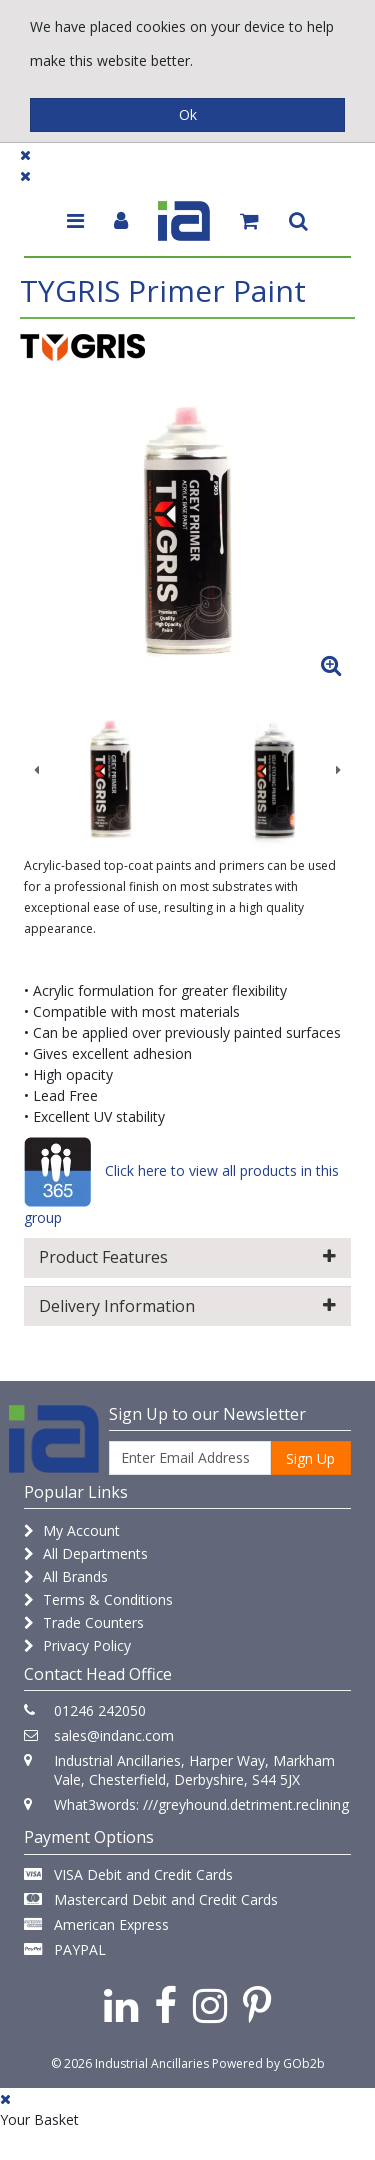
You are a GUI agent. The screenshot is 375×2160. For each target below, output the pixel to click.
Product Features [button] (187, 1257)
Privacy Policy (77, 1645)
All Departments (86, 1553)
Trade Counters (84, 1622)
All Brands (66, 1576)
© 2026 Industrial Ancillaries (130, 2063)
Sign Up (310, 1458)
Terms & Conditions (98, 1599)
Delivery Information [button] (187, 1306)
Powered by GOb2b (268, 2063)
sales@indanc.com (114, 1735)
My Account (72, 1530)
